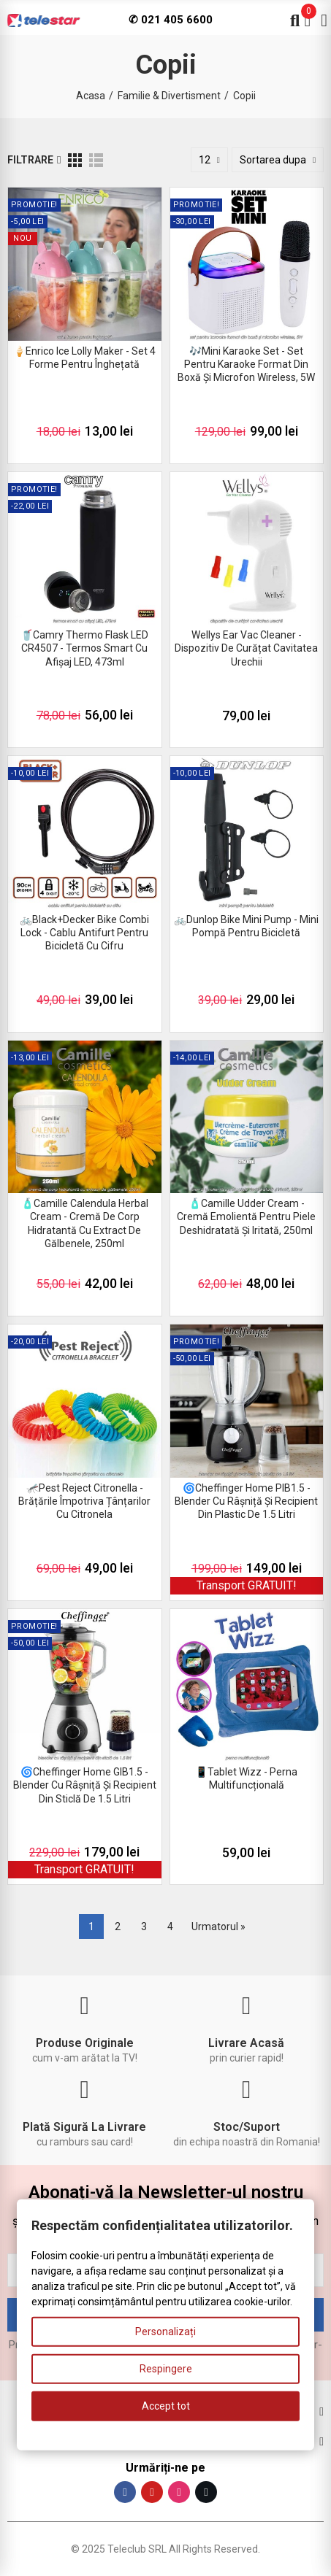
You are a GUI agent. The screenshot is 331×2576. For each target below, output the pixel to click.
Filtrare (30, 160)
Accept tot (166, 2406)
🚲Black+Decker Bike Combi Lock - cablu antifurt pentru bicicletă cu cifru (84, 933)
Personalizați (165, 2331)
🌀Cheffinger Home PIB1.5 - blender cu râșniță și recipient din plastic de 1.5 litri (246, 1501)
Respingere (166, 2369)
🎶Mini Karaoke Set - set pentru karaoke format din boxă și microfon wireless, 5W (246, 364)
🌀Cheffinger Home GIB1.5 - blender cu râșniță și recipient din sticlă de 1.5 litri (84, 1785)
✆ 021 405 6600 (171, 19)
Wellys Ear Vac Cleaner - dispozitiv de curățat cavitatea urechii (246, 648)
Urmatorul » (218, 1926)
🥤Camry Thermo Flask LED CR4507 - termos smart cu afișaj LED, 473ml (84, 648)
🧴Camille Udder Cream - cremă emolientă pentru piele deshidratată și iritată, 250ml (246, 1216)
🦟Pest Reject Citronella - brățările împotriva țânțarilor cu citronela (84, 1501)
